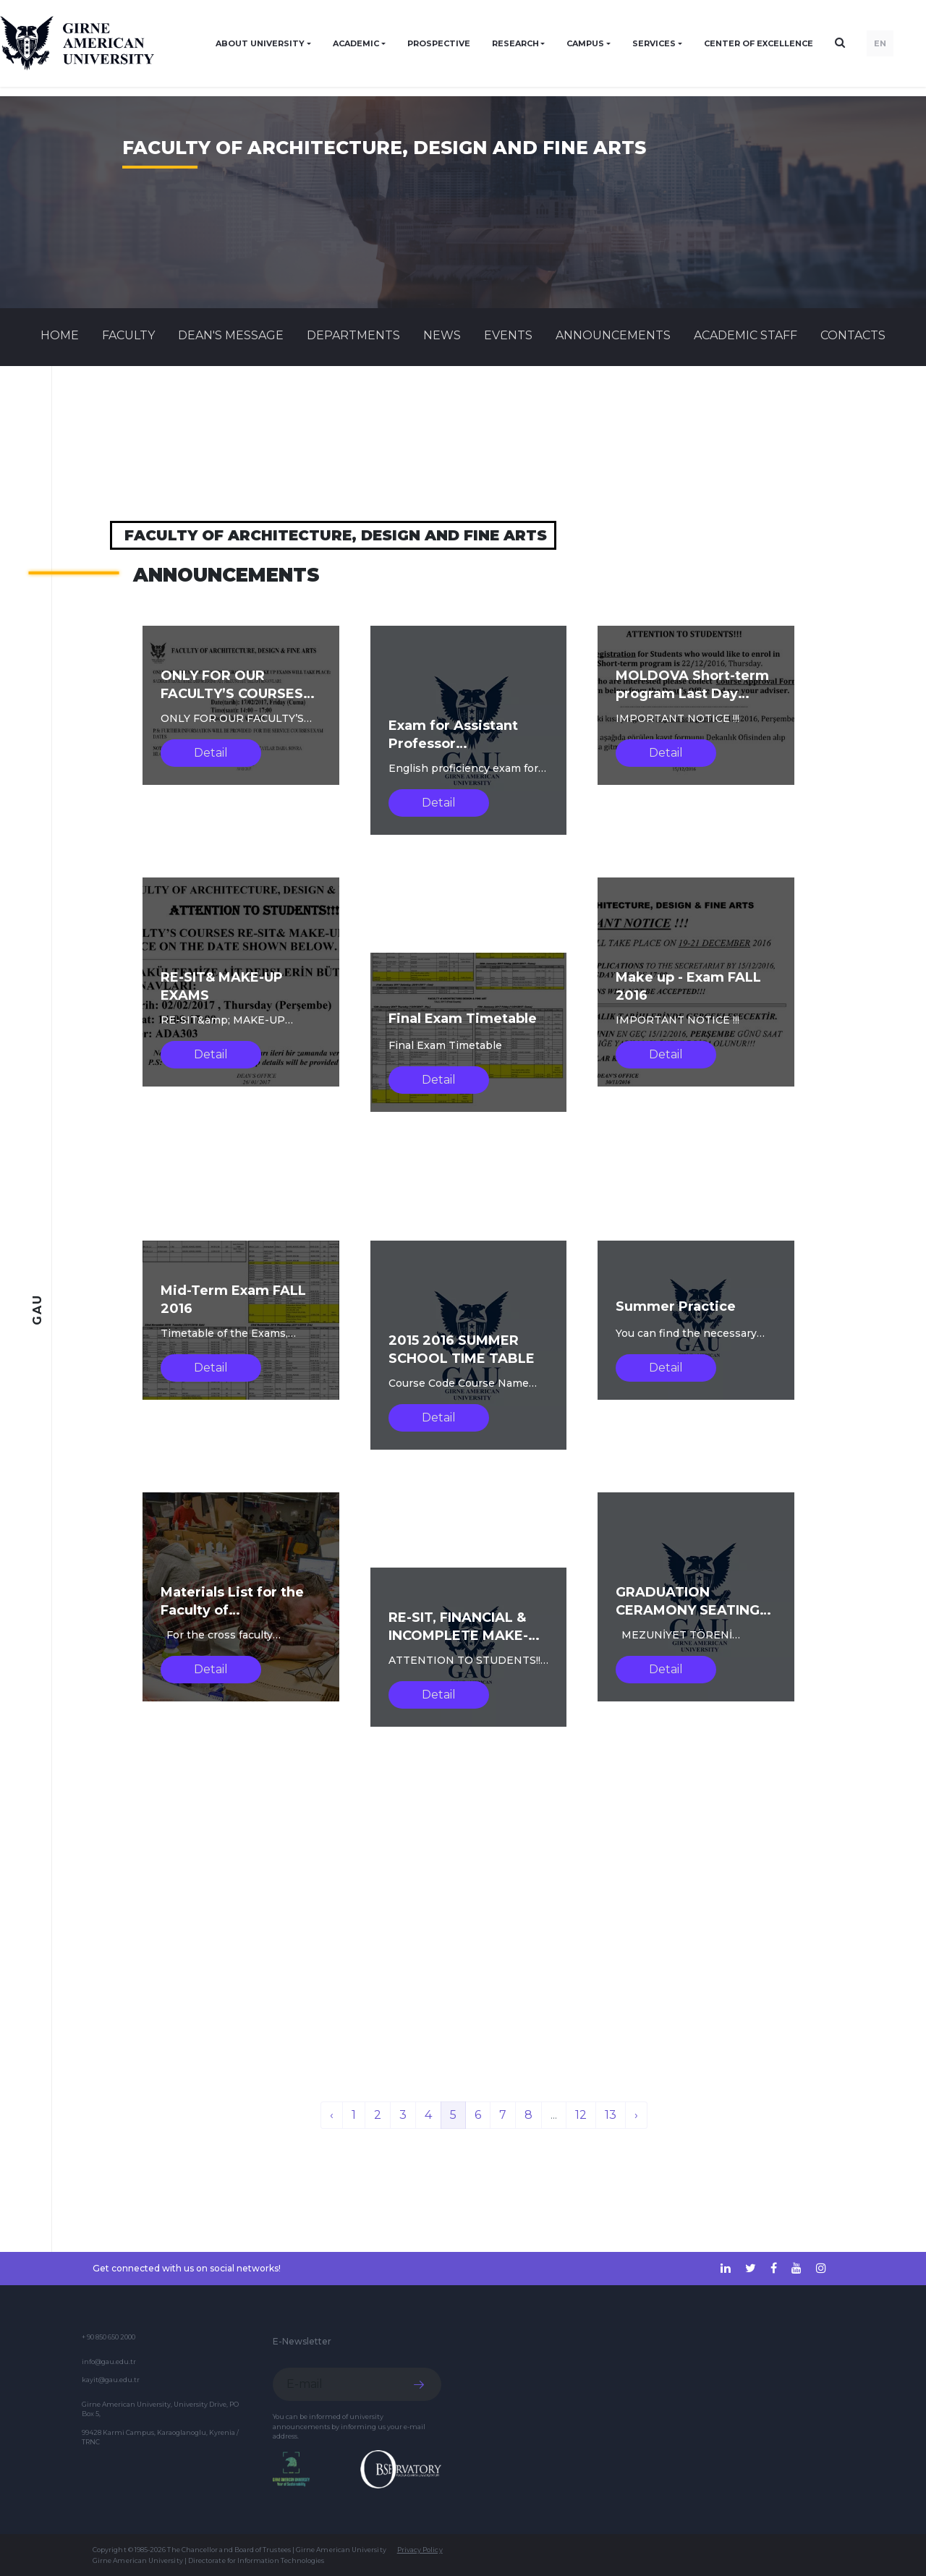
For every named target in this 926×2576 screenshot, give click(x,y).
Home (60, 335)
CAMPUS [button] (585, 43)
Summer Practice (676, 1306)
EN (880, 43)
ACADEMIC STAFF (745, 335)
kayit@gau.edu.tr (111, 2380)
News (442, 335)
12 (581, 2115)
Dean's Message (231, 335)
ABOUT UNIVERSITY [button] (260, 43)
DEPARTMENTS (353, 335)
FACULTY (128, 335)
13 (610, 2115)
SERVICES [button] (654, 43)
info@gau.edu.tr (109, 2361)
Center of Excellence (758, 43)
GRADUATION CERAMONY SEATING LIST (688, 1610)
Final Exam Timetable (462, 1018)
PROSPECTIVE (438, 43)
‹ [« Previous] (332, 2115)
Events (508, 335)
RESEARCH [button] (515, 43)
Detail (211, 753)
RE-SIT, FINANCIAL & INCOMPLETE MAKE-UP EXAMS (467, 1636)
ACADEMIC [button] (356, 43)
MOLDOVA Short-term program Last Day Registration (692, 694)
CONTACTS (852, 335)
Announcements (613, 335)
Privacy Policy (420, 2550)
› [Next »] (636, 2115)
